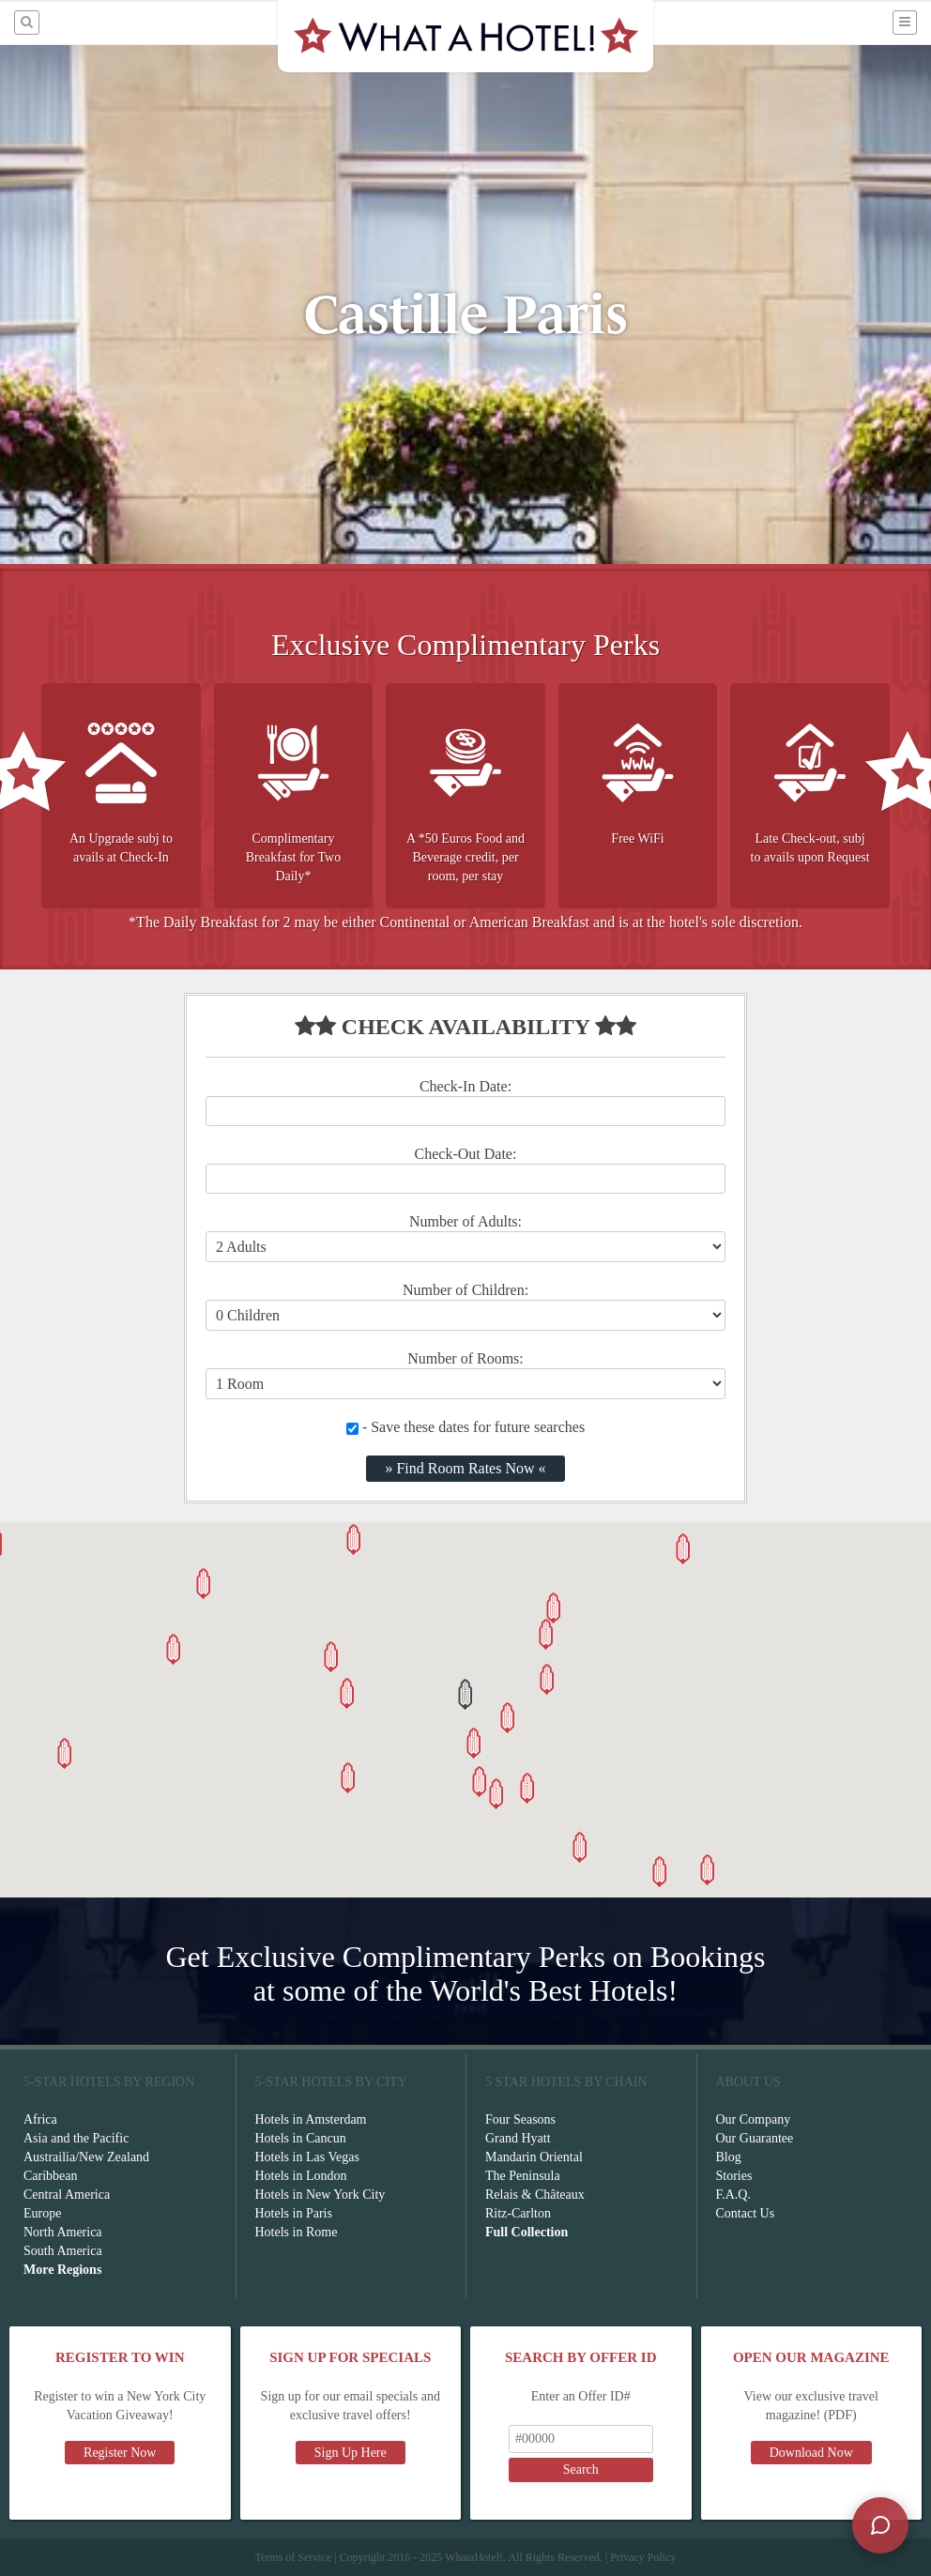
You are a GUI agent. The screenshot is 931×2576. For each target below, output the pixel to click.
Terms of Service (292, 2557)
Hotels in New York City (320, 2194)
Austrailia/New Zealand (86, 2157)
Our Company (753, 2119)
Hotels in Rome (296, 2232)
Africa (40, 2119)
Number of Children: (465, 1290)
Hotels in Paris (293, 2213)
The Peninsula (522, 2176)
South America (62, 2251)
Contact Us (745, 2213)
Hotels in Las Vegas (307, 2157)
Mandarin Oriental (534, 2157)
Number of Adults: (465, 1221)
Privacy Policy (643, 2557)
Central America (66, 2194)
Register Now (120, 2453)
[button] (465, 1694)
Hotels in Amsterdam (311, 2119)
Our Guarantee (755, 2138)
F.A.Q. (733, 2194)
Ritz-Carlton (518, 2213)
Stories (734, 2176)
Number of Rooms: (465, 1358)
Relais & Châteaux (535, 2194)
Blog (728, 2157)
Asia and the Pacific (76, 2138)
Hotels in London (301, 2176)
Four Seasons (520, 2119)
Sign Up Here (350, 2453)
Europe (42, 2213)
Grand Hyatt (518, 2138)
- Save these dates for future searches (465, 1427)
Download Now (811, 2453)
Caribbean (50, 2176)
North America (62, 2232)
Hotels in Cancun (300, 2138)
